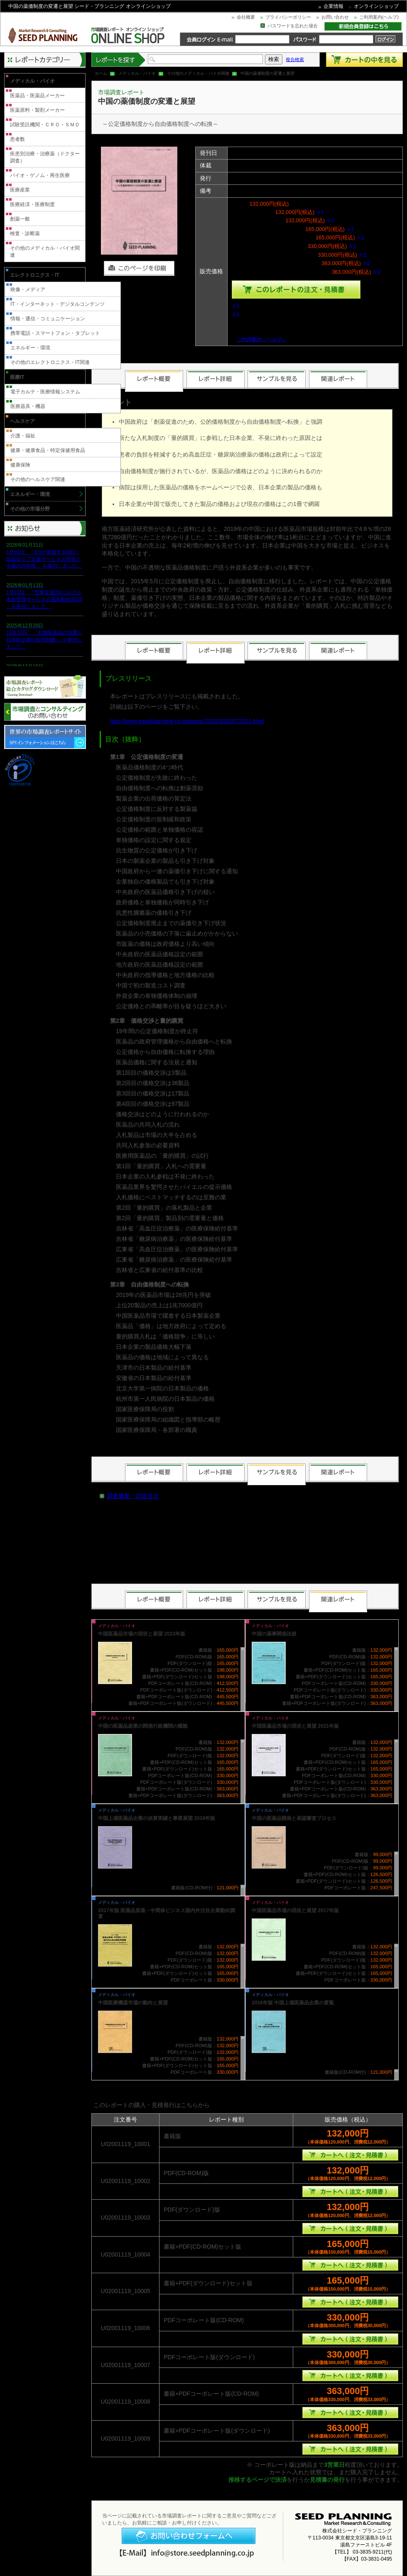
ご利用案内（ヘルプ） (262, 339)
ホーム (101, 73)
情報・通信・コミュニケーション (47, 319)
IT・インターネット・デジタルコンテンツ (57, 304)
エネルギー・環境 (30, 348)
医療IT (17, 377)
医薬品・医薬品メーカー (37, 95)
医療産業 (20, 190)
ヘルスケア (22, 421)
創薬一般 (20, 219)
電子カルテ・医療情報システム (45, 392)
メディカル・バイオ (137, 73)
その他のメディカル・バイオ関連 (198, 73)
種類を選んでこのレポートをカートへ (296, 289)
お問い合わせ (335, 17)
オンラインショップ (376, 6)
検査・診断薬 (25, 233)
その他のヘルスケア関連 (37, 479)
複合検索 (295, 59)
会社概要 (246, 17)
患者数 (17, 139)
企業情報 (333, 6)
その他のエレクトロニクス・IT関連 (50, 362)
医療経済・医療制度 (32, 204)
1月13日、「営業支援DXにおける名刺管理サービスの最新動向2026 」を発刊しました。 (44, 599)
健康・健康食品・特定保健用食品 (47, 450)
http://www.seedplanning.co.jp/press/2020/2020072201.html (187, 721)
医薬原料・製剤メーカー (37, 110)
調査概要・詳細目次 (133, 1496)
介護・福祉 (22, 436)
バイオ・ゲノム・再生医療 (40, 175)
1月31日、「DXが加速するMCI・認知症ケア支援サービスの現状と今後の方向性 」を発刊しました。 (44, 559)
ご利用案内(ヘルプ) (379, 17)
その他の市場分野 (30, 509)
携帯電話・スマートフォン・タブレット (55, 333)
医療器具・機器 (27, 406)
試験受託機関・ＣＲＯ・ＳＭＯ (45, 125)
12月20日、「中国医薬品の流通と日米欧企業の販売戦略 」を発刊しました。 (44, 640)
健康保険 (20, 465)
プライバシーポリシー (288, 17)
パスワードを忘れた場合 (292, 25)
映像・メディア (27, 289)
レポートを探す (119, 59)
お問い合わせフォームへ (188, 2536)
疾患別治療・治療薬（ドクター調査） (45, 157)
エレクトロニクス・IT (34, 275)
